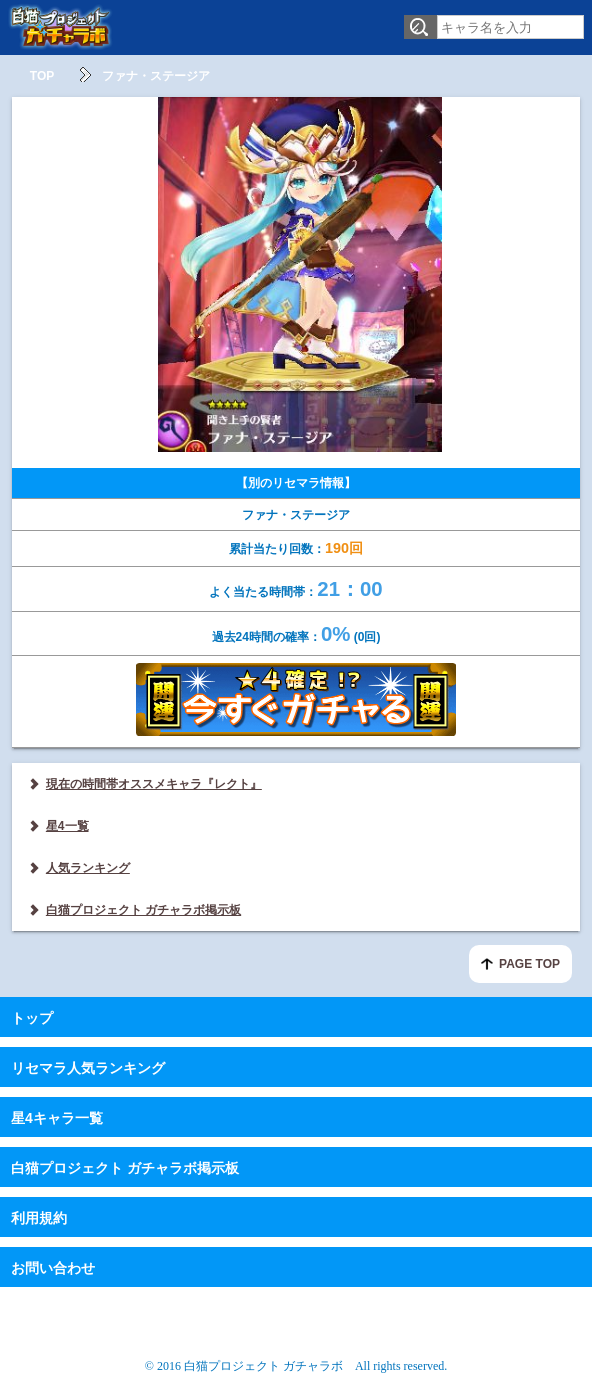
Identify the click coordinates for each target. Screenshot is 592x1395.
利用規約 (39, 1218)
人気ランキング (88, 868)
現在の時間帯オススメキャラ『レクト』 (154, 784)
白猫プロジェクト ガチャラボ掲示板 (143, 910)
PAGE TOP (529, 964)
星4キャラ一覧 (57, 1118)
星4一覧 (67, 826)
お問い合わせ (53, 1268)
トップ (32, 1018)
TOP (42, 76)
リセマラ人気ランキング (88, 1068)
